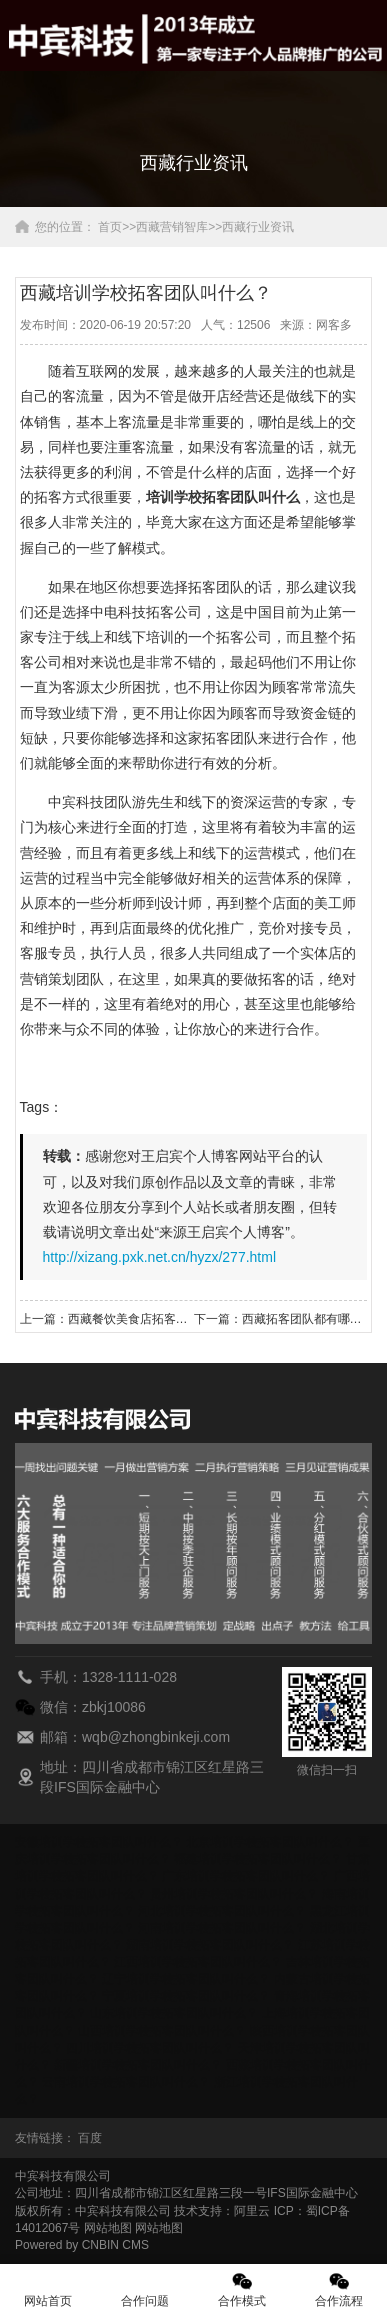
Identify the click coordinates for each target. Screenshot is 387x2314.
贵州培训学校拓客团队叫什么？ (234, 1894)
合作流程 (338, 2289)
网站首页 (48, 2289)
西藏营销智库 (172, 227)
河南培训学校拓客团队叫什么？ (222, 1928)
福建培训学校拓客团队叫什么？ (258, 1859)
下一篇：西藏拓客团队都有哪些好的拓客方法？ (281, 1319)
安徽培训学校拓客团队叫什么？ (99, 1842)
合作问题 (145, 2289)
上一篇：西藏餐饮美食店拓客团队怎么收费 (107, 1319)
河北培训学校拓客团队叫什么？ (222, 1911)
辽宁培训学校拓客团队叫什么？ (186, 1979)
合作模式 (242, 2289)
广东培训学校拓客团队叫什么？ (246, 1876)
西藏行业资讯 (258, 227)
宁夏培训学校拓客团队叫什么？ (186, 1996)
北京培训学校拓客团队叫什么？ (270, 1842)
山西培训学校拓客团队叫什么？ (162, 2031)
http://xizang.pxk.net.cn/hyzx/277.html (159, 1257)
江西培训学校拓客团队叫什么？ (198, 1962)
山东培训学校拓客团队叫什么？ (174, 2013)
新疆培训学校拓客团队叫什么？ (138, 2065)
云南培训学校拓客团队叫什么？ (126, 2082)
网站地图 (108, 2228)
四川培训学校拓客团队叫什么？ (150, 2048)
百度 (90, 2138)
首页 (110, 227)
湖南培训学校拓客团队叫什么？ (210, 1945)
